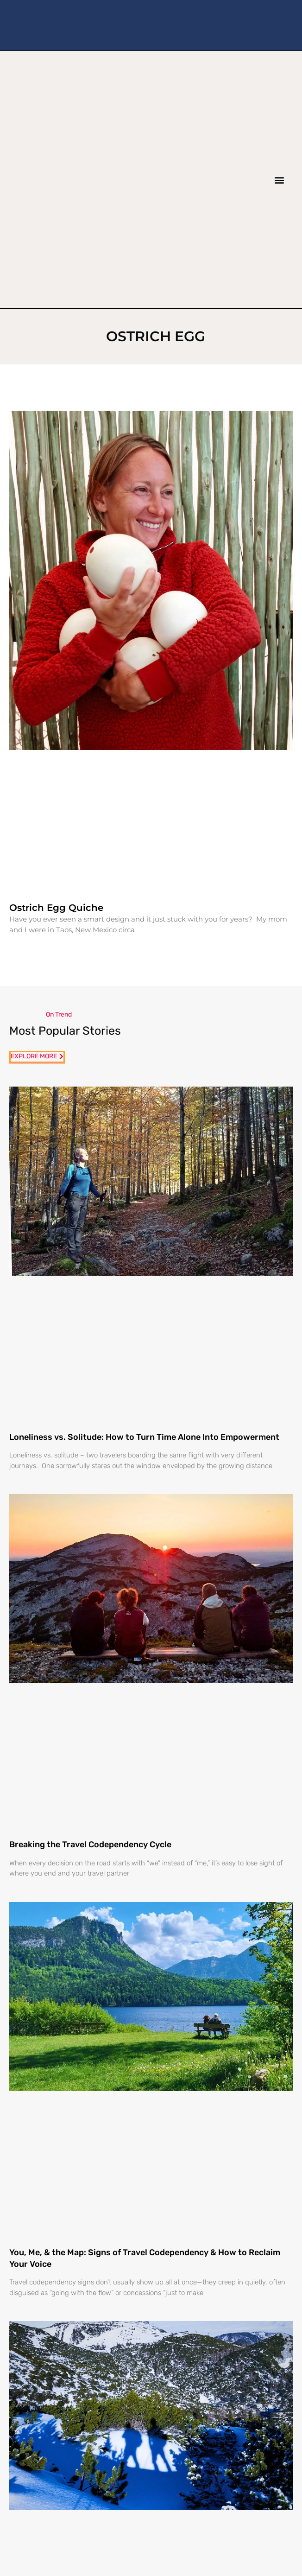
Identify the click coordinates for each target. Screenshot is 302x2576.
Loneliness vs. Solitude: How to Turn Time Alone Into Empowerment (144, 1437)
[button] (279, 179)
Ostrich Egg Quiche (56, 907)
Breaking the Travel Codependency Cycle (90, 1844)
